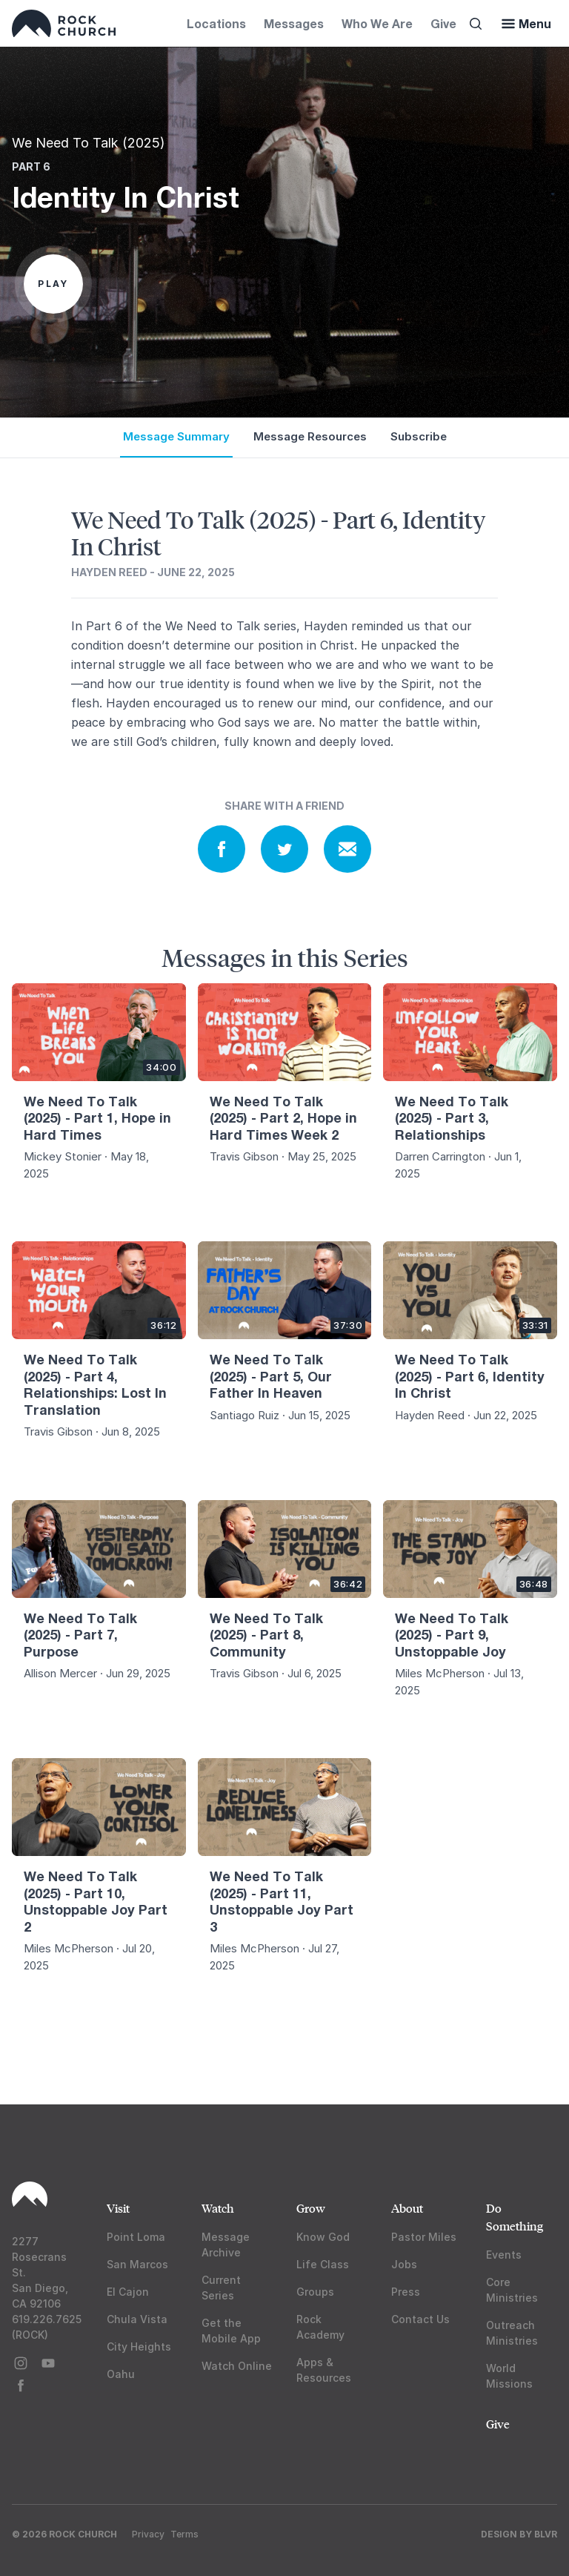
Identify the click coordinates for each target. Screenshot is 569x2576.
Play (53, 283)
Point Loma (136, 2236)
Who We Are (377, 23)
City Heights (139, 2346)
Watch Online (237, 2365)
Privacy (148, 2534)
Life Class (322, 2264)
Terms (184, 2534)
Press (405, 2291)
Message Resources (310, 436)
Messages (294, 23)
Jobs (404, 2264)
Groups (315, 2291)
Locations (216, 23)
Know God (323, 2236)
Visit (118, 2208)
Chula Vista (137, 2319)
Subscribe (418, 436)
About (407, 2208)
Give (443, 23)
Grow (310, 2208)
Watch (218, 2208)
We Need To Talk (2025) (88, 143)
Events (504, 2254)
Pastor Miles (423, 2236)
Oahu (121, 2374)
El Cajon (128, 2291)
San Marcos (137, 2264)
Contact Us (420, 2319)
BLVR (545, 2534)
